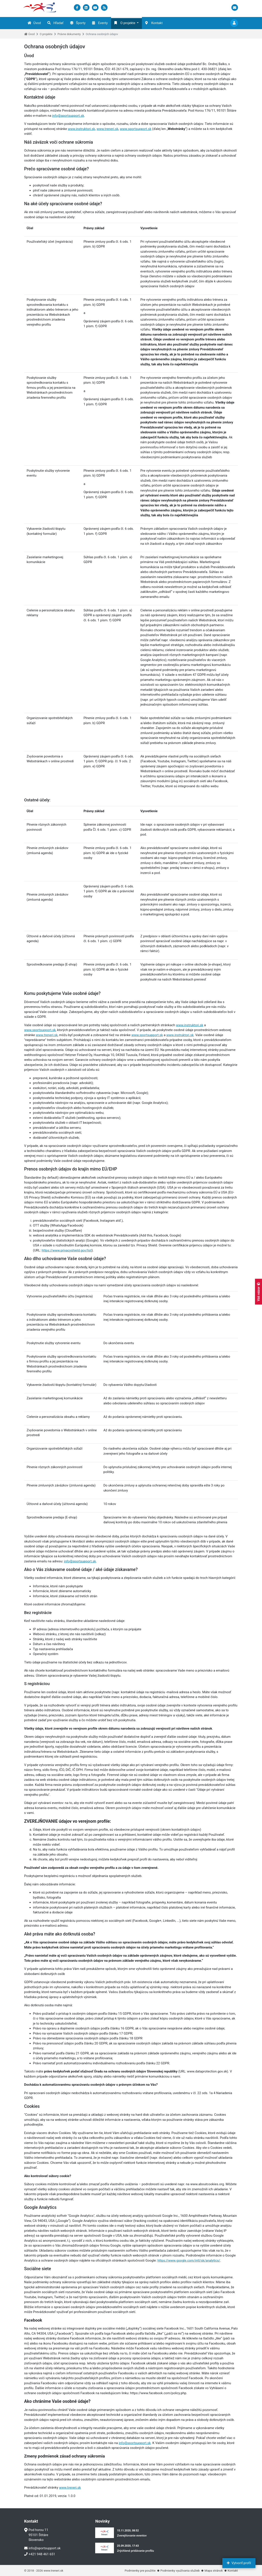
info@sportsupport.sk (68, 116)
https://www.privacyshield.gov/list (67, 1250)
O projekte (124, 23)
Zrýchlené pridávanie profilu (135, 2550)
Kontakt (154, 23)
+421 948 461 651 (39, 2554)
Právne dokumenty (69, 34)
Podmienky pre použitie (140, 2570)
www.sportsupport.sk (135, 129)
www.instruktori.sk (81, 129)
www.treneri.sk (107, 129)
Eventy (100, 23)
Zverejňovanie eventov (132, 2535)
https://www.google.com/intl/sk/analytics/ (188, 2260)
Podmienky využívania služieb (180, 2570)
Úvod (34, 23)
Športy (77, 23)
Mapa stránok (213, 2570)
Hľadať (55, 23)
